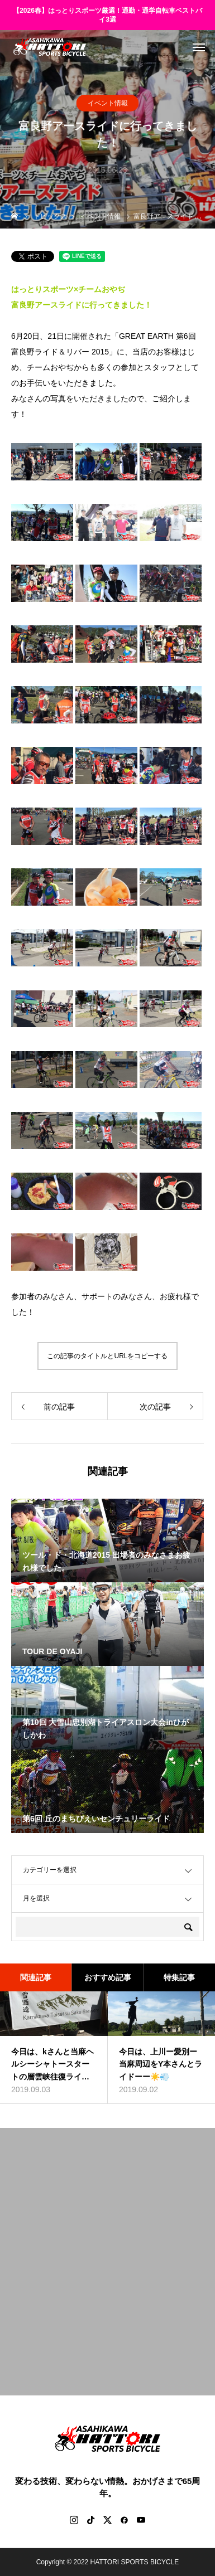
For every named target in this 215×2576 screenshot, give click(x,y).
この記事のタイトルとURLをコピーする (107, 1356)
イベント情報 (108, 103)
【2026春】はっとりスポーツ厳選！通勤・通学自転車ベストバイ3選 (107, 15)
